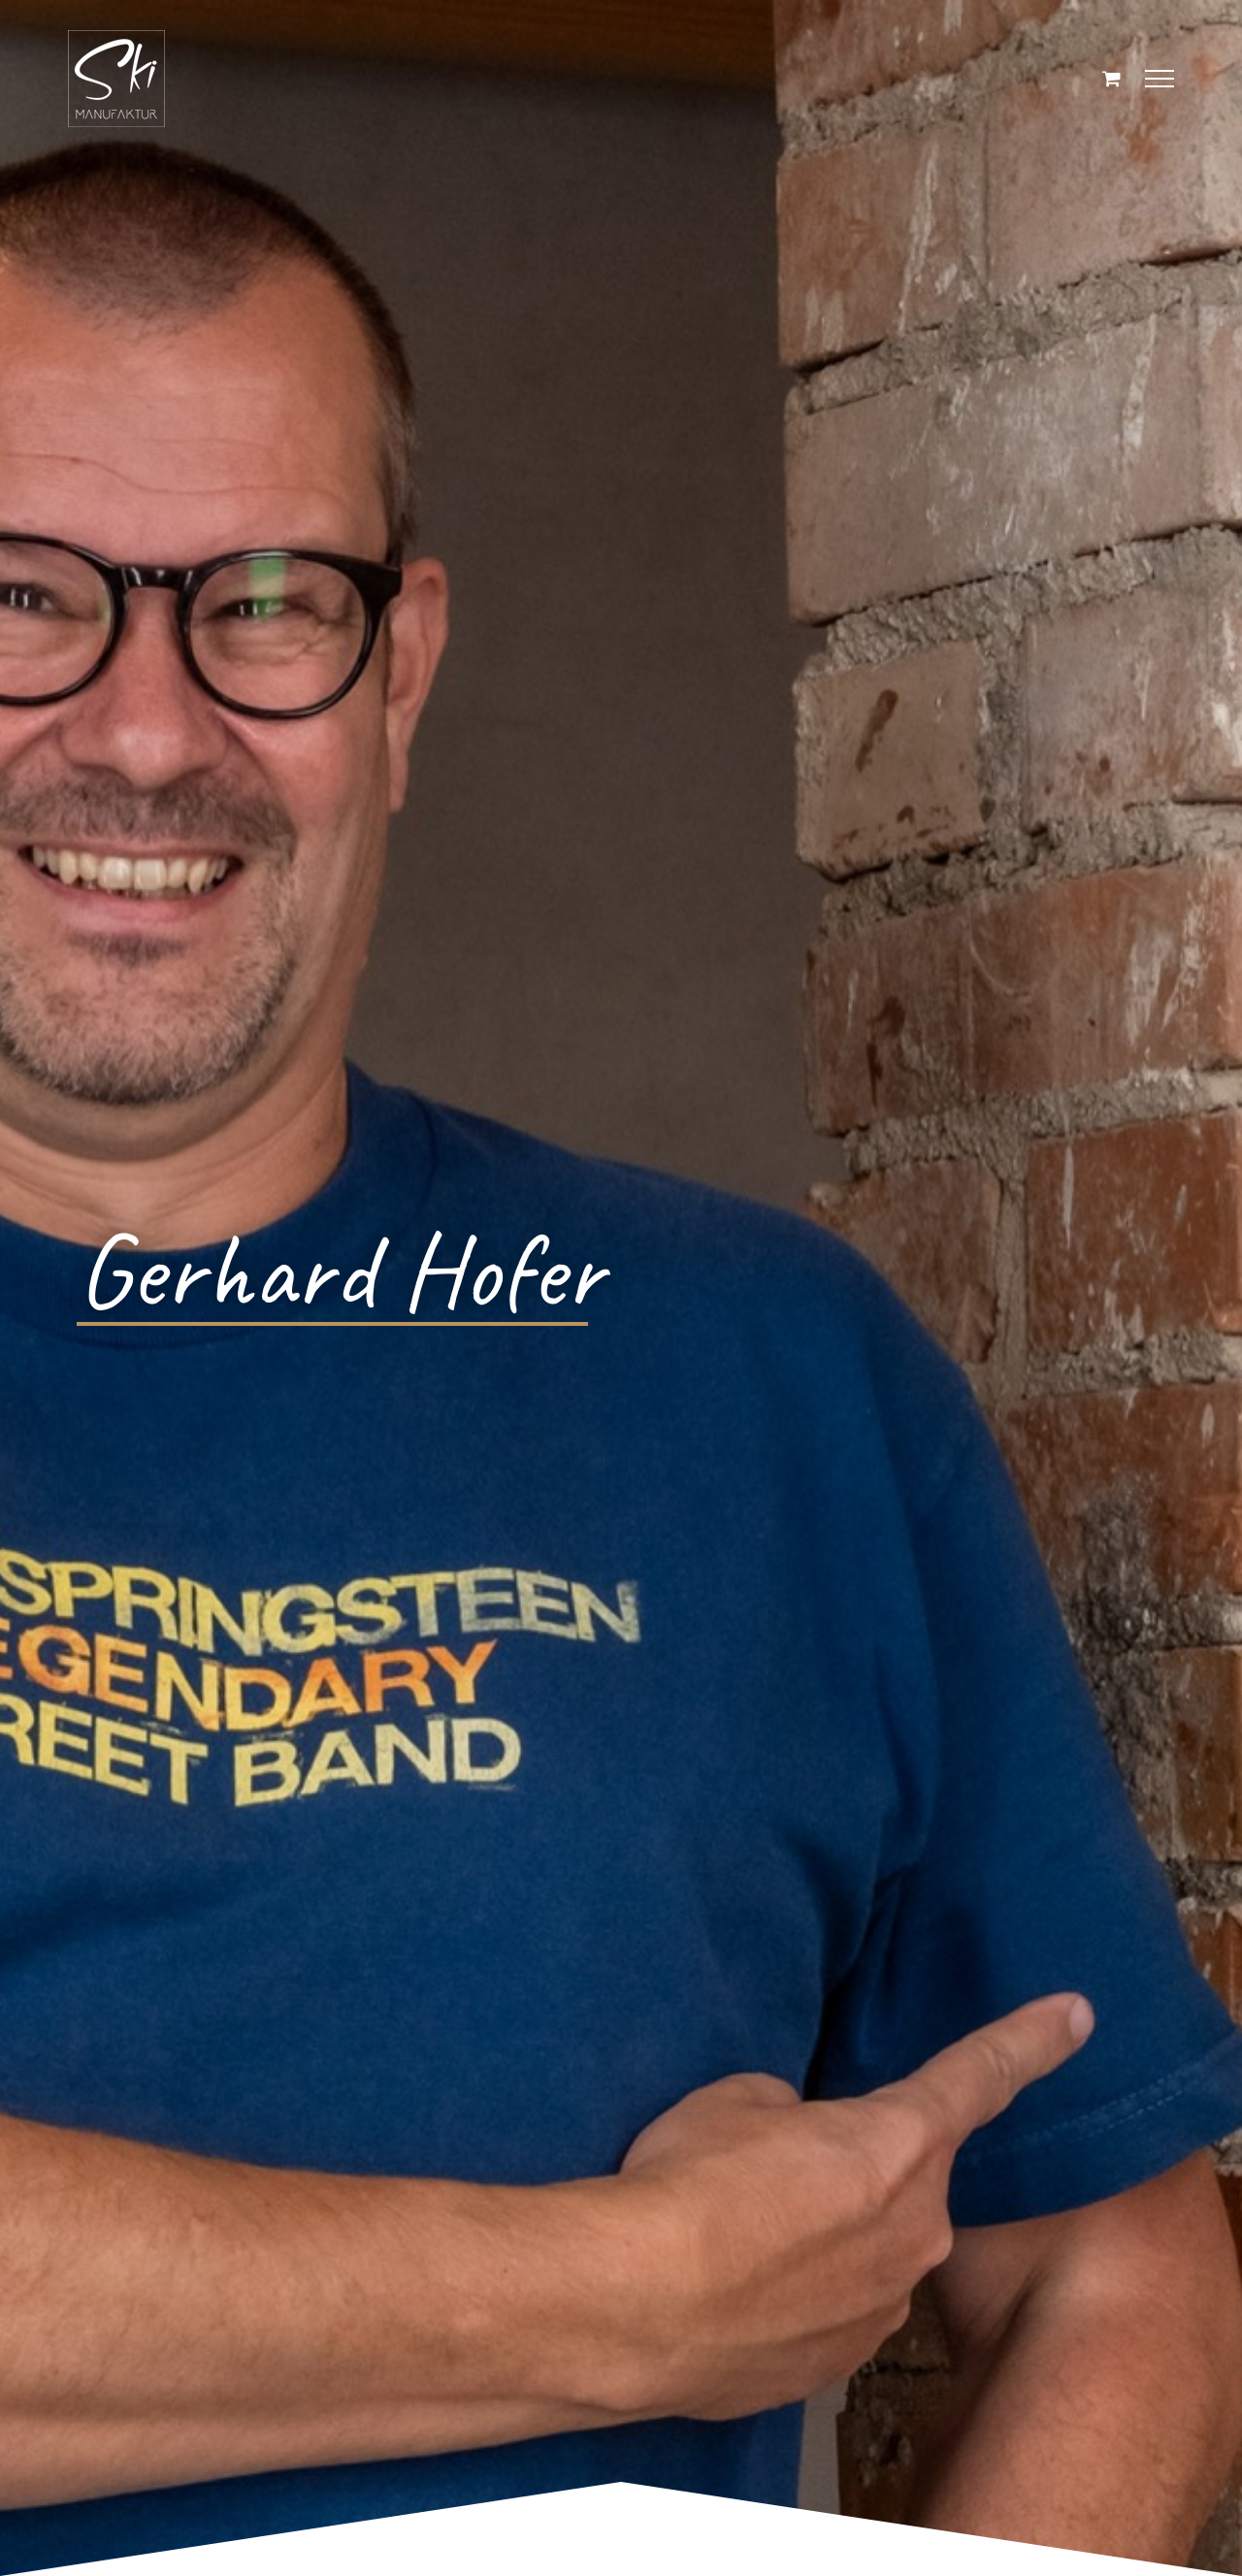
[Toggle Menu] (1160, 78)
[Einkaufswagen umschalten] (1111, 78)
